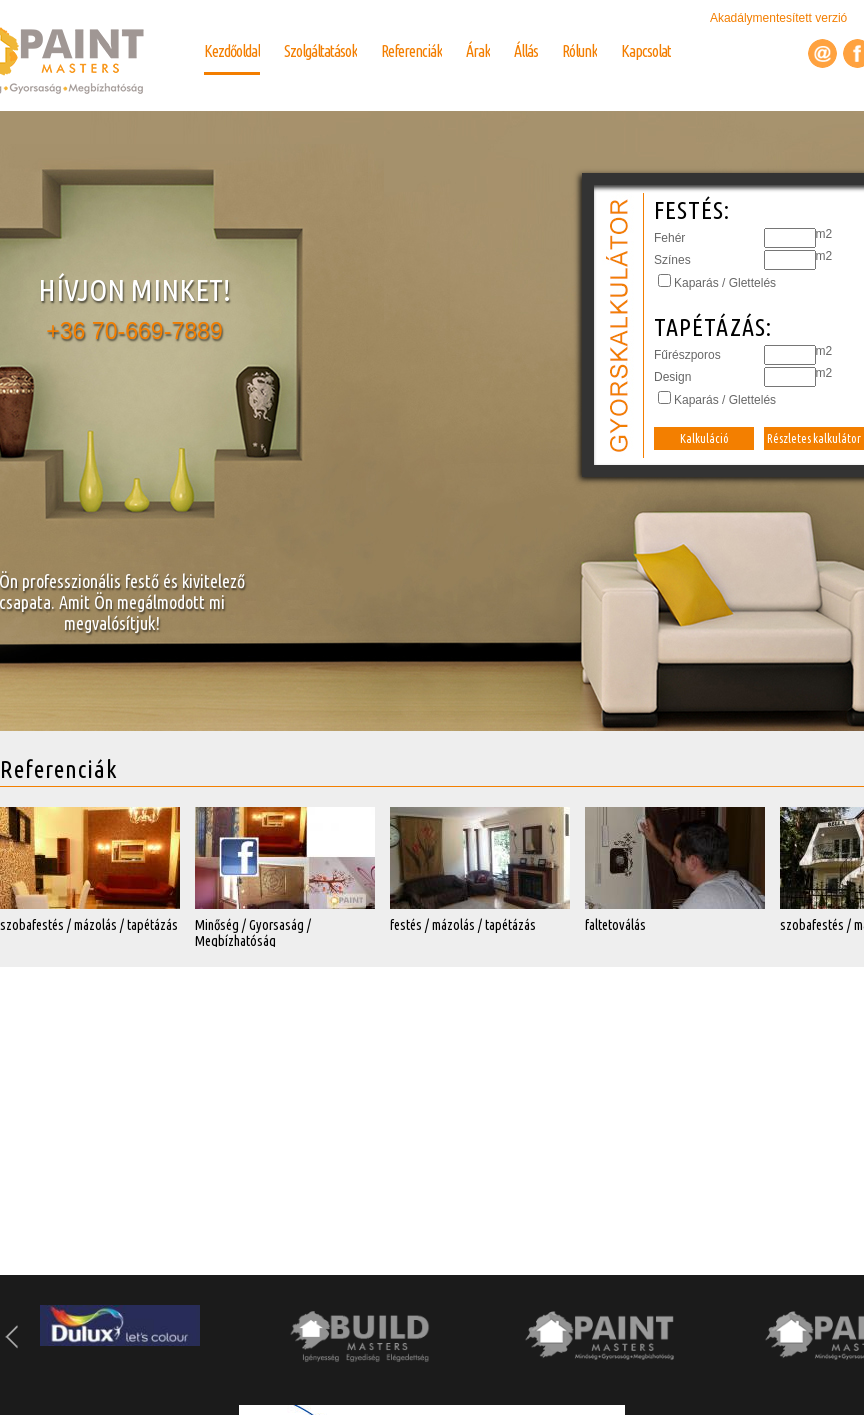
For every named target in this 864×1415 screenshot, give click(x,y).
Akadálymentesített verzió (780, 18)
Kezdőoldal (232, 51)
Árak (478, 51)
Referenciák (411, 51)
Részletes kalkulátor (814, 438)
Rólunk (579, 51)
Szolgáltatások (320, 51)
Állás (526, 51)
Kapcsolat (646, 51)
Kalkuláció (704, 438)
